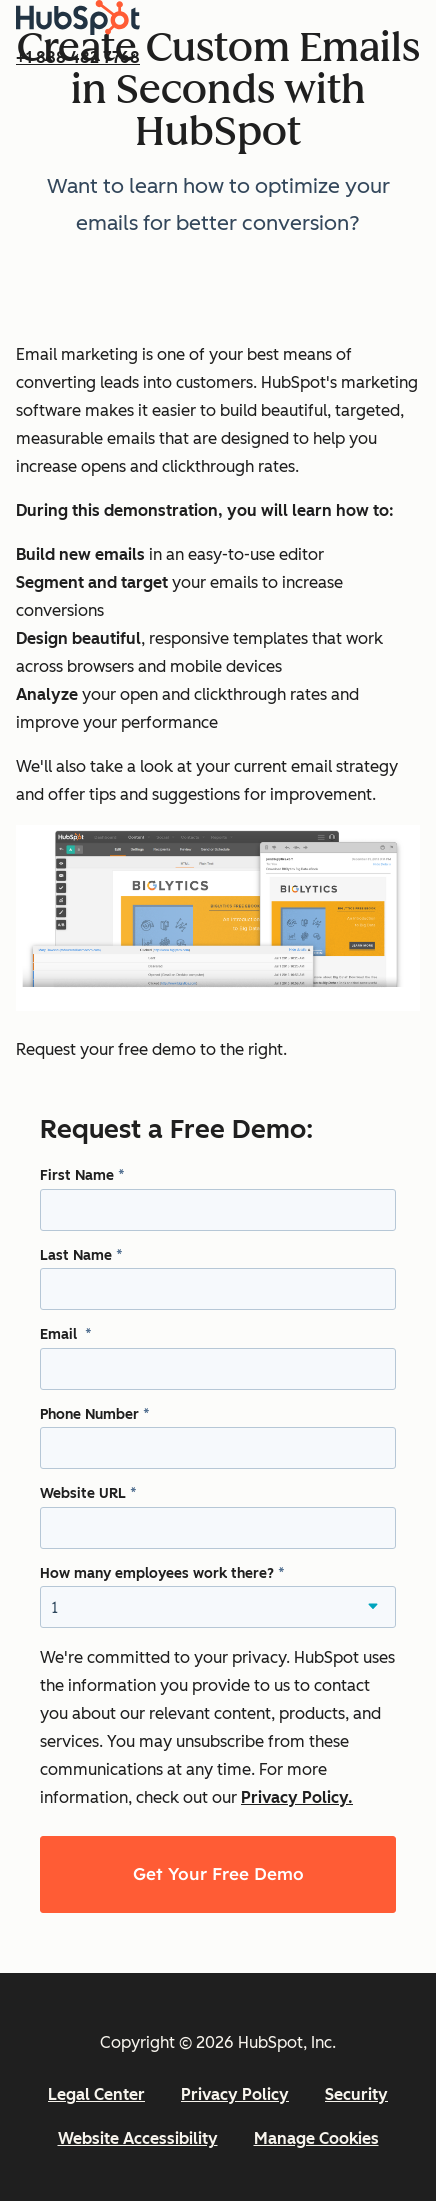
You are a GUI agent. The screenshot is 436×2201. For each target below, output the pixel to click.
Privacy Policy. (297, 1797)
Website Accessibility (138, 2138)
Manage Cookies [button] (316, 2138)
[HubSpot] (78, 29)
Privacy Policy (235, 2094)
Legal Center (96, 2094)
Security (356, 2094)
